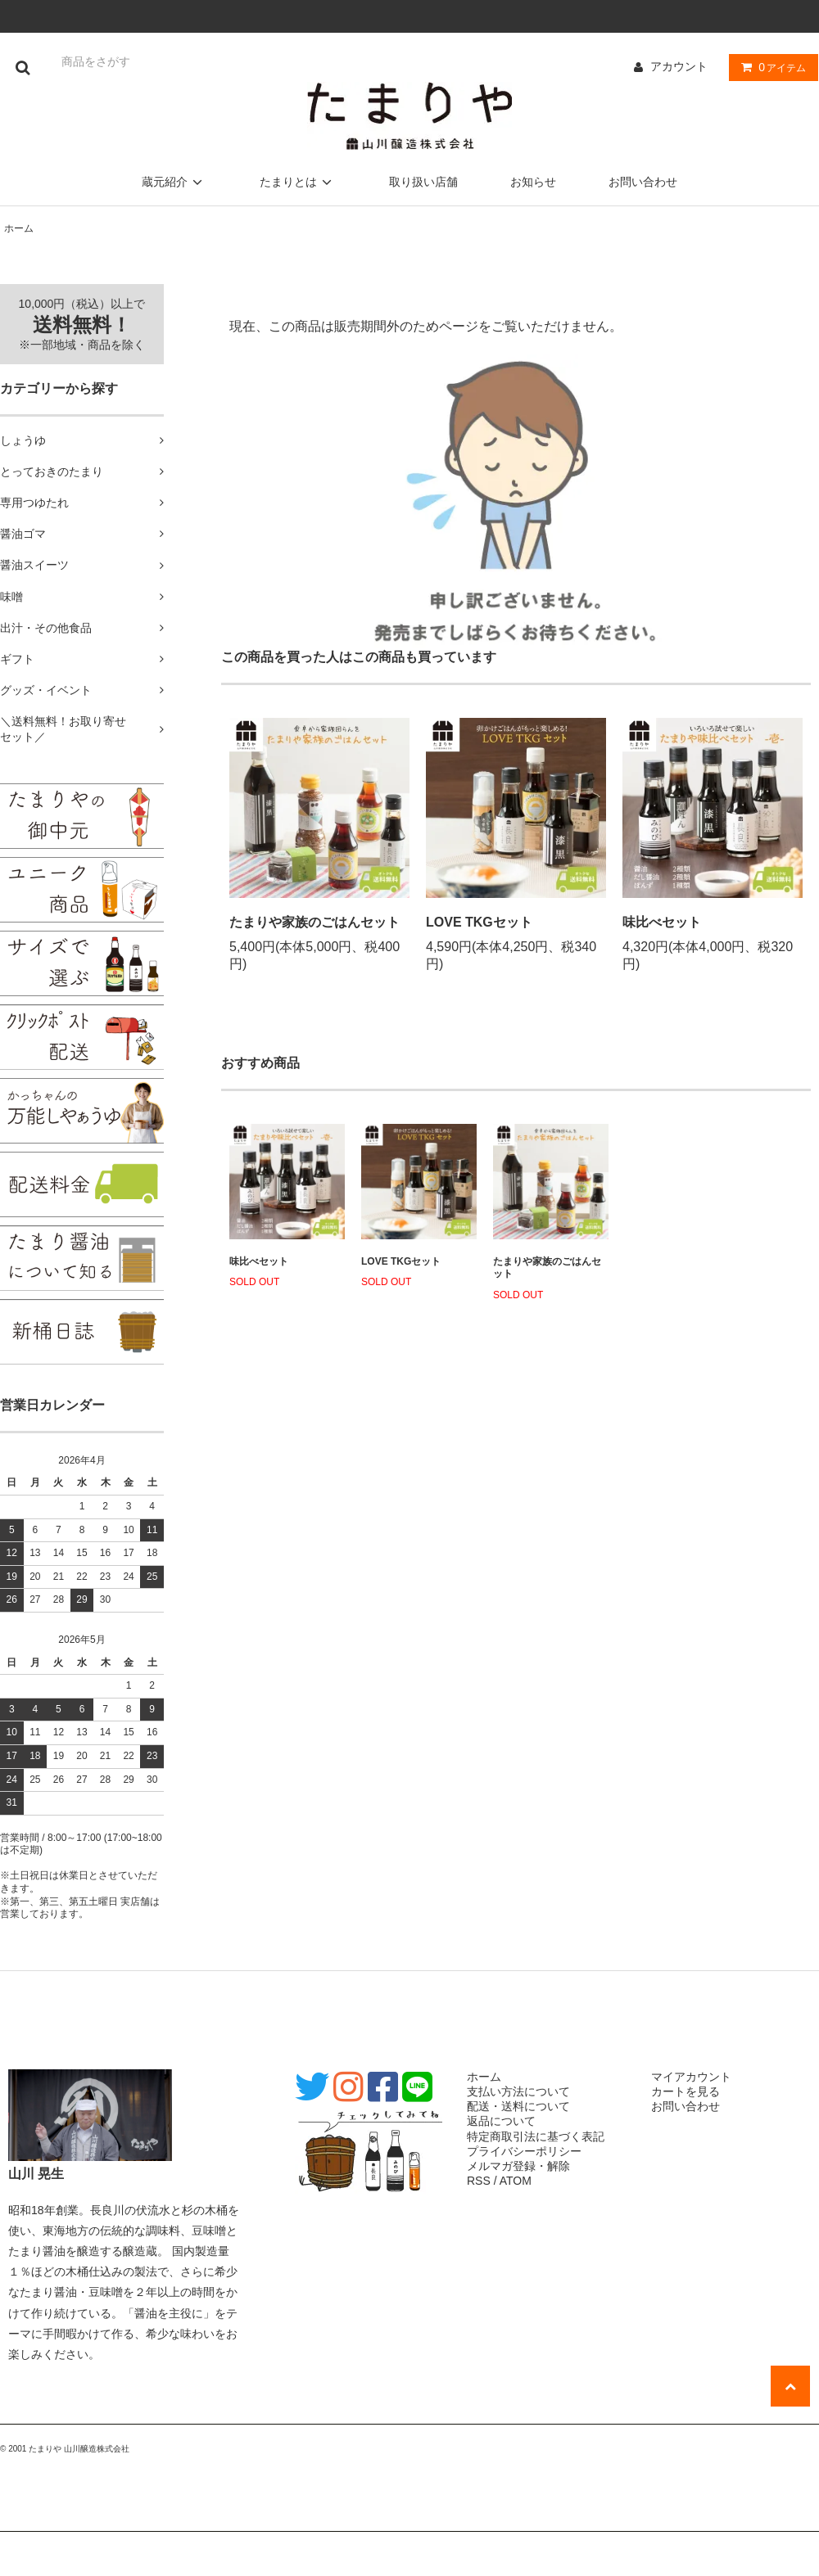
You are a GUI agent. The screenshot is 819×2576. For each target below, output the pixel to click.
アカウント (679, 66)
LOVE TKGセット (479, 922)
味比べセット (661, 922)
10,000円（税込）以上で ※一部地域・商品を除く (82, 323)
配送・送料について (518, 2106)
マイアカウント (691, 2076)
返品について (501, 2120)
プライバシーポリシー (524, 2151)
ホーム (19, 228)
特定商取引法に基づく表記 (535, 2136)
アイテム (770, 67)
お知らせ (533, 181)
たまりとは (298, 181)
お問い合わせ (643, 181)
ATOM (516, 2180)
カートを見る (685, 2091)
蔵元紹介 (174, 181)
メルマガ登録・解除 (518, 2165)
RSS (479, 2180)
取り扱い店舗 (423, 181)
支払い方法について (518, 2091)
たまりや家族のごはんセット (314, 922)
